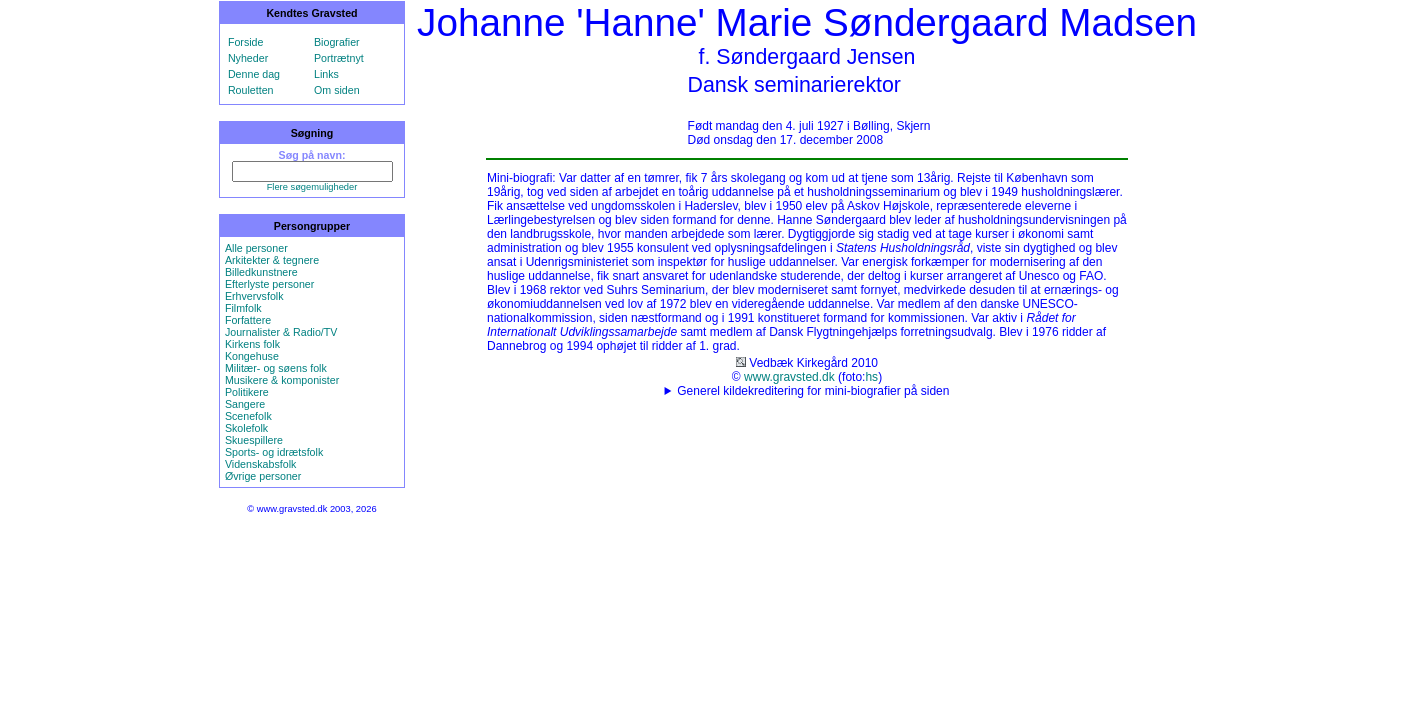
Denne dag (254, 74)
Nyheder (248, 58)
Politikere (247, 392)
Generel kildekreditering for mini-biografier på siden (813, 391)
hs (871, 377)
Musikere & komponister (282, 380)
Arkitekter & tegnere (272, 260)
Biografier (337, 42)
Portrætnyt (339, 58)
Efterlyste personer (269, 284)
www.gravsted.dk (789, 377)
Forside (246, 42)
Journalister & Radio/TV (281, 332)
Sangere (245, 404)
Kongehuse (252, 356)
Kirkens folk (252, 344)
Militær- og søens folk (276, 368)
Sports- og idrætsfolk (274, 452)
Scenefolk (248, 416)
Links (326, 74)
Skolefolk (246, 428)
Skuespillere (254, 440)
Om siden (337, 90)
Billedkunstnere (261, 272)
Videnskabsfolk (260, 464)
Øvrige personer (263, 476)
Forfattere (248, 320)
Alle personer (256, 248)
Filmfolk (243, 308)
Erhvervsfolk (254, 296)
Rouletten (251, 90)
